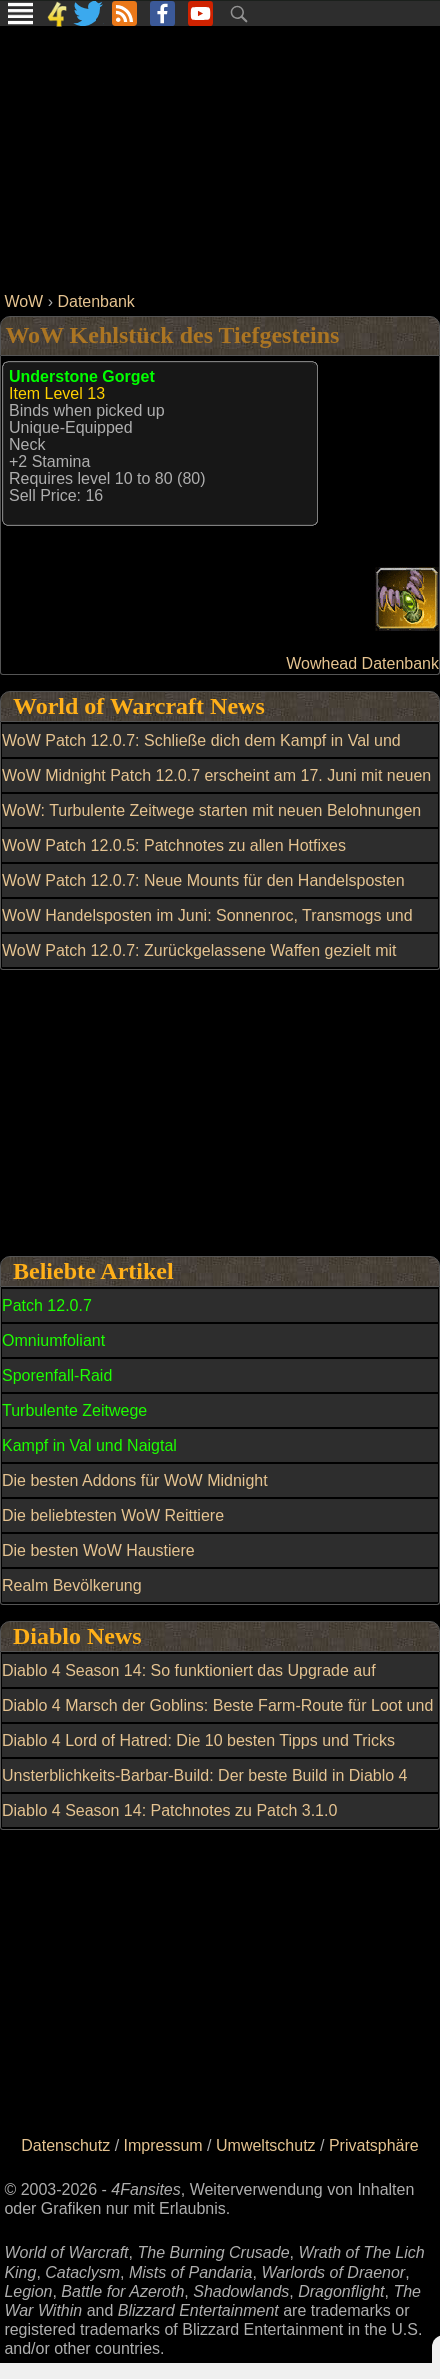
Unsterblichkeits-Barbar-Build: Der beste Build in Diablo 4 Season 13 (205, 1787)
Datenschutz (65, 2145)
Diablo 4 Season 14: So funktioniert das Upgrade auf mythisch (189, 1682)
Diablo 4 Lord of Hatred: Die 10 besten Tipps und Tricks (198, 1740)
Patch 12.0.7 (47, 1305)
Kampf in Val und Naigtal (89, 1445)
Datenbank (95, 301)
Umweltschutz (266, 2145)
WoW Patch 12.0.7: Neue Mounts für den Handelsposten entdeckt (203, 892)
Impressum (163, 2145)
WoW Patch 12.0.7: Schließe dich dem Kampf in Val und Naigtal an (201, 752)
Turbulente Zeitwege (74, 1410)
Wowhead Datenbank (362, 663)
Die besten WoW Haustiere (98, 1550)
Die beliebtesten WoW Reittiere (113, 1515)
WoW (23, 301)
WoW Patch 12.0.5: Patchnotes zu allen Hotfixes (174, 845)
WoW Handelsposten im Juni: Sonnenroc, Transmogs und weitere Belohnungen (207, 927)
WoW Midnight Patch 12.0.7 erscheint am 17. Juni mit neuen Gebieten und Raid (216, 787)
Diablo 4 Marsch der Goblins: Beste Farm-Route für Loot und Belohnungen (217, 1717)
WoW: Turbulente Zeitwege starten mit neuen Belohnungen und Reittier (211, 822)
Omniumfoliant (53, 1340)
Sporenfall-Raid (57, 1375)
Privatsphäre (374, 2145)
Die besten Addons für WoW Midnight (135, 1480)
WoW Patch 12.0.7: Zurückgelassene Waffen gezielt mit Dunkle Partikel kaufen (199, 962)
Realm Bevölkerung (72, 1585)
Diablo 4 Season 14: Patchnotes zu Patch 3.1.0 (169, 1810)
